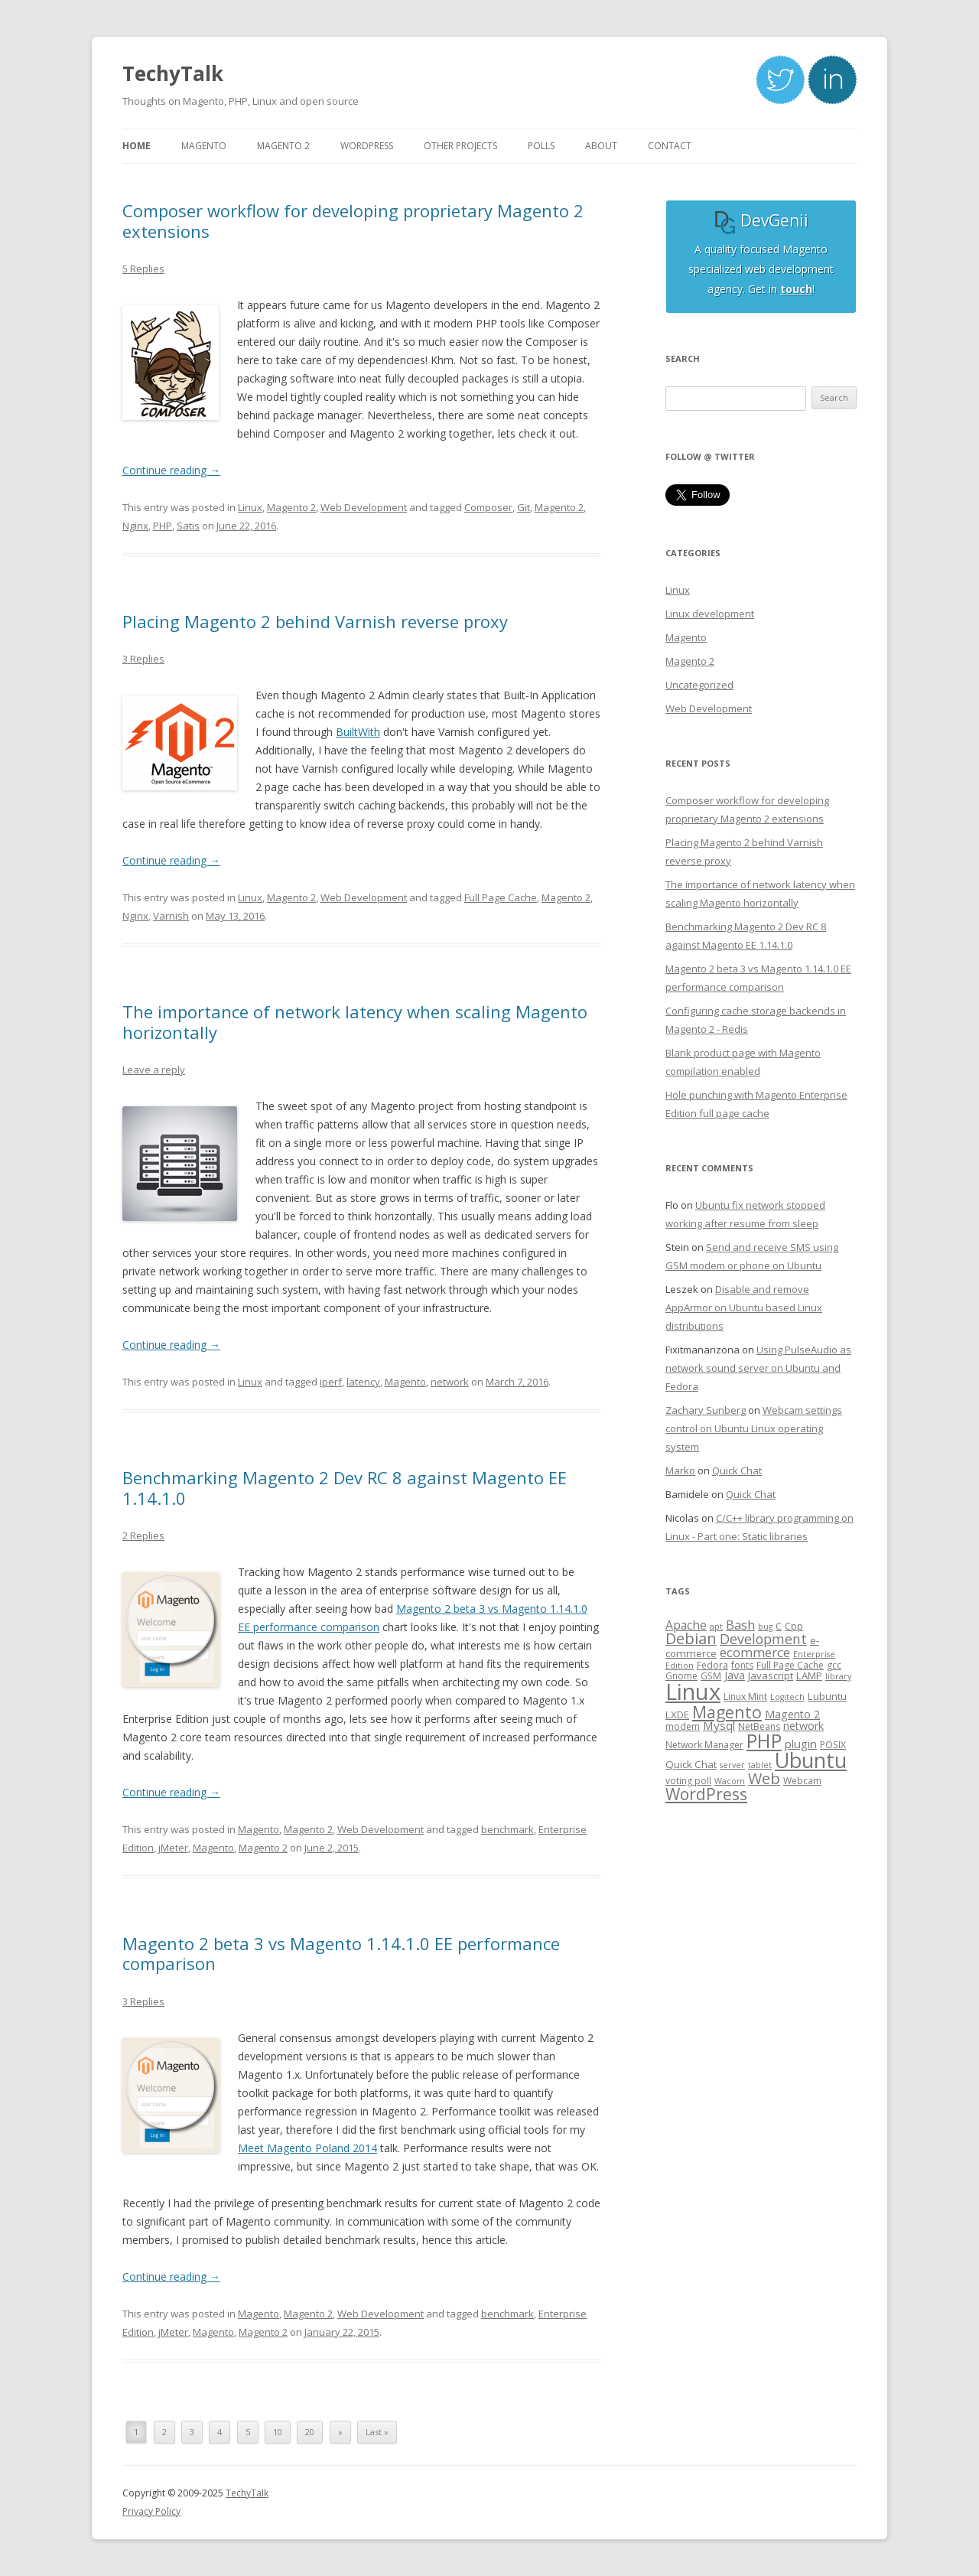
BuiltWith (358, 732)
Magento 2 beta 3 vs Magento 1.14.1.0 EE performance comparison (341, 1953)
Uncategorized (699, 685)
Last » (377, 2432)
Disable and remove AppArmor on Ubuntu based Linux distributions (743, 1307)
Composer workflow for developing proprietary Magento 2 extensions (353, 220)
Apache (686, 1625)
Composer (488, 507)
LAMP (809, 1675)
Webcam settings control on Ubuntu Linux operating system (753, 1428)
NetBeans (759, 1726)
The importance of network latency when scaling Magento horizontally (354, 1021)
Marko (680, 1470)
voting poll (688, 1780)
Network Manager (704, 1744)
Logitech (787, 1697)
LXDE (677, 1714)
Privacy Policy (151, 2511)
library (838, 1676)
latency (363, 1382)
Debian (691, 1638)
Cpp (794, 1626)
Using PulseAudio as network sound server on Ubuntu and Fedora (758, 1368)
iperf (331, 1382)
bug (765, 1626)
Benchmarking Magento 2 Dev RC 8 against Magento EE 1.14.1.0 (344, 1487)
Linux (250, 507)
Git (523, 507)
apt (716, 1626)
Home (136, 145)
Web (764, 1778)
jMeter (173, 1848)
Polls (541, 145)
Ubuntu (811, 1760)
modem (682, 1726)
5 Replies (143, 268)
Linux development (709, 613)
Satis (188, 525)
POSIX (833, 1744)
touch (796, 289)
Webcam (802, 1780)
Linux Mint (745, 1696)
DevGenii (761, 220)
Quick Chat (737, 1470)
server (732, 1765)
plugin (801, 1743)
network (450, 1382)
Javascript (770, 1675)
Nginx (135, 525)
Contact (669, 145)
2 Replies (143, 1535)
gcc (834, 1665)
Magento (405, 1382)
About (601, 145)
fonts (742, 1665)
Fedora (712, 1665)
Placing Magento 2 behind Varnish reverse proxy (315, 621)
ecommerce (755, 1652)
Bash (740, 1624)
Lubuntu (827, 1696)
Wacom (729, 1781)
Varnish (171, 916)
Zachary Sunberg (705, 1410)
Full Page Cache (500, 897)
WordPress (706, 1794)
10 (277, 2432)
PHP (162, 525)
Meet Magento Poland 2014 (307, 2148)
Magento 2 (291, 507)
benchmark (507, 1829)
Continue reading (171, 470)
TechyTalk (172, 73)
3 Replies (143, 659)
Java (734, 1675)
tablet (760, 1765)
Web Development (363, 507)
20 (309, 2432)
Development (763, 1639)
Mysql (719, 1725)
